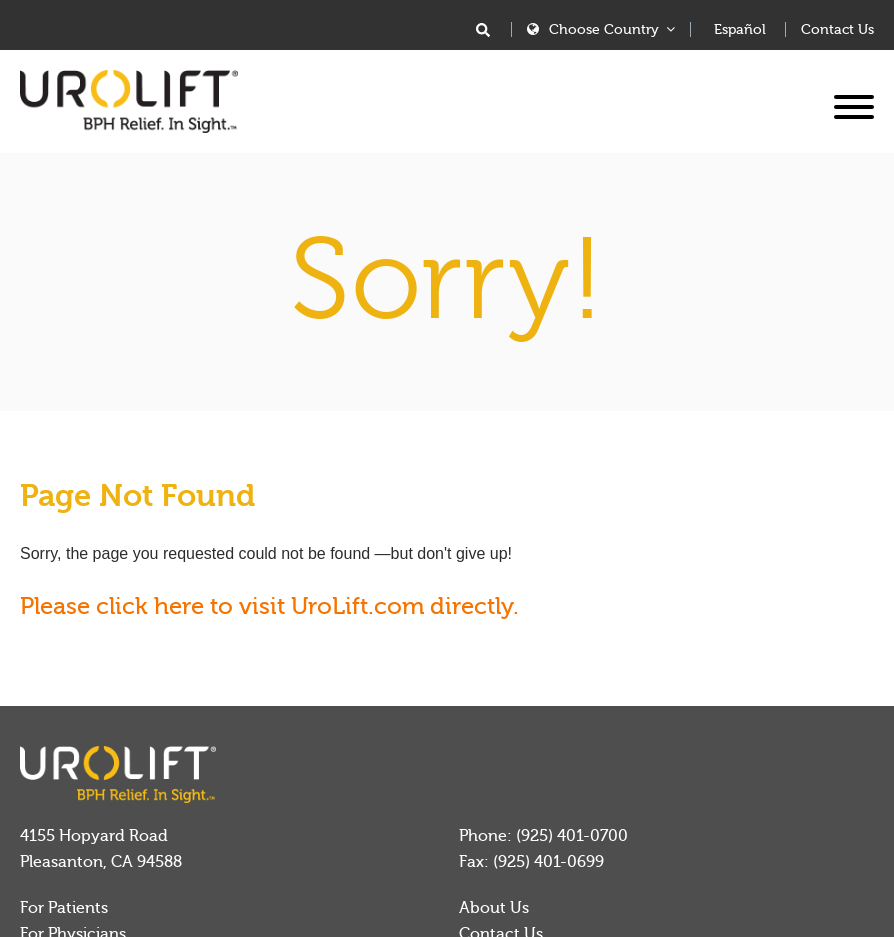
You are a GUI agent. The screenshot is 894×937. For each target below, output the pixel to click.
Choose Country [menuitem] (604, 29)
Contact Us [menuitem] (837, 30)
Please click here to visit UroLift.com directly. (269, 606)
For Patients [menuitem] (64, 908)
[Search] (483, 31)
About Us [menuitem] (494, 908)
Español (740, 30)
